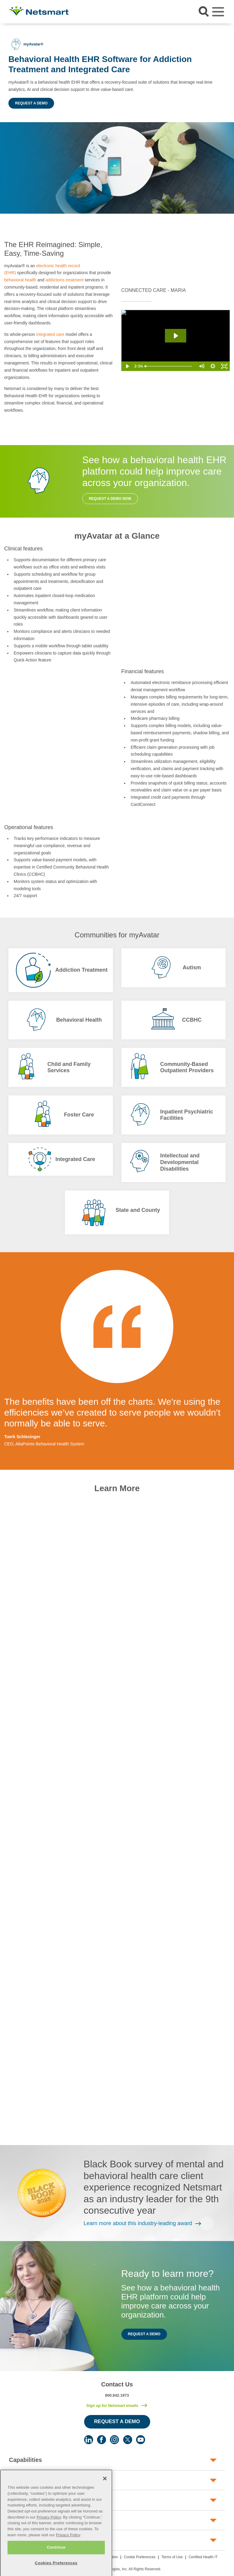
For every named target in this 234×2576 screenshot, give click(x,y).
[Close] (104, 2490)
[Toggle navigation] (218, 11)
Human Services (32, 2480)
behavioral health (20, 279)
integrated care (50, 334)
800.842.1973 (117, 2395)
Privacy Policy (49, 2529)
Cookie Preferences (139, 2557)
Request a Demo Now (110, 499)
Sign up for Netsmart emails (112, 2405)
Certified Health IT (203, 2557)
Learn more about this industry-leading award (138, 2223)
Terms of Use (172, 2557)
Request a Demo (31, 103)
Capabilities (25, 2460)
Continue (56, 2559)
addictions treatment (65, 279)
